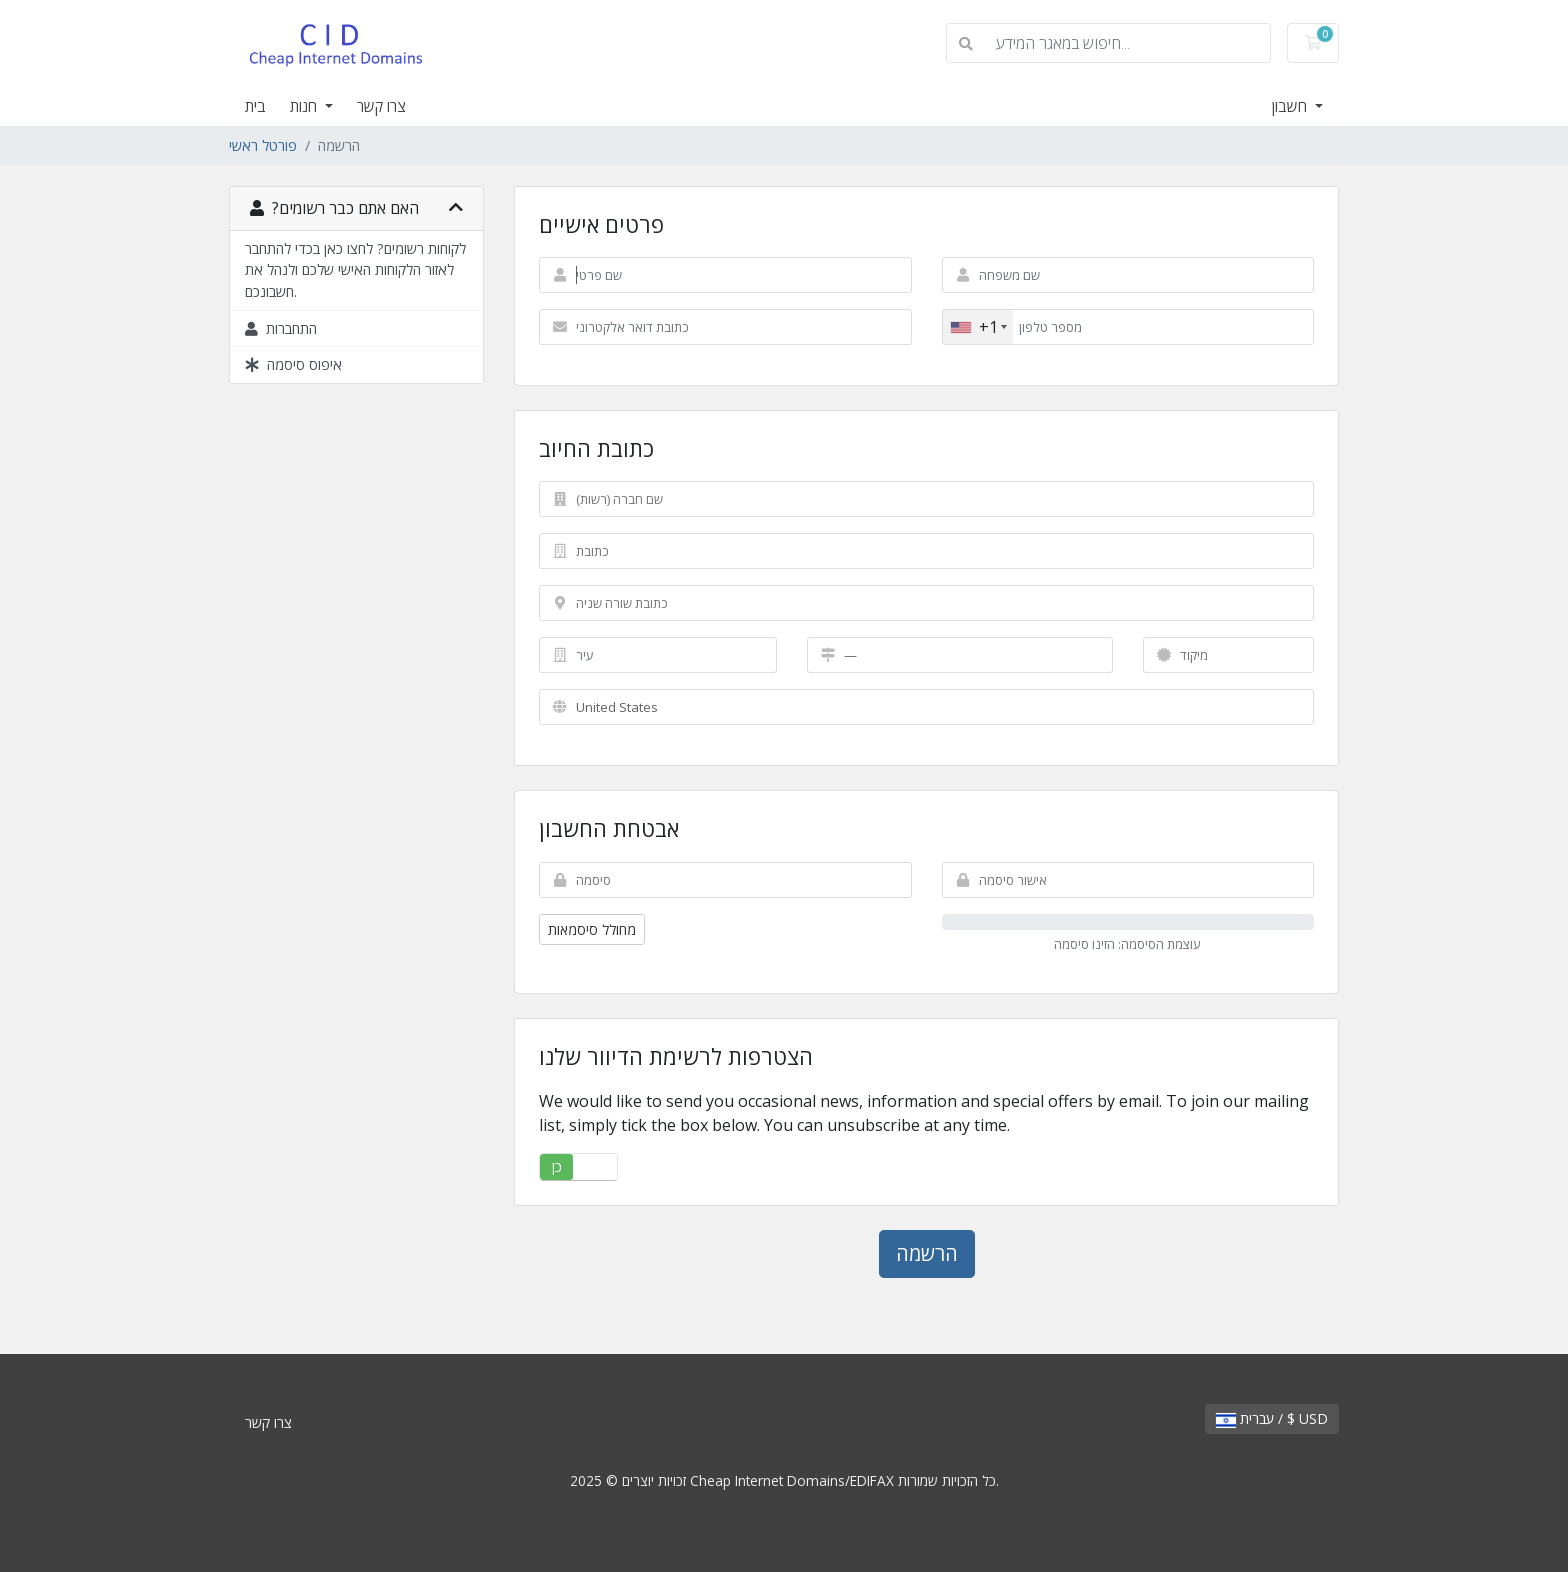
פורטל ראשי (263, 145)
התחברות (281, 328)
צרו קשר (381, 106)
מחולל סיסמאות (592, 929)
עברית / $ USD (1272, 1418)
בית (255, 106)
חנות (305, 106)
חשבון (1291, 106)
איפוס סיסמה (293, 364)
